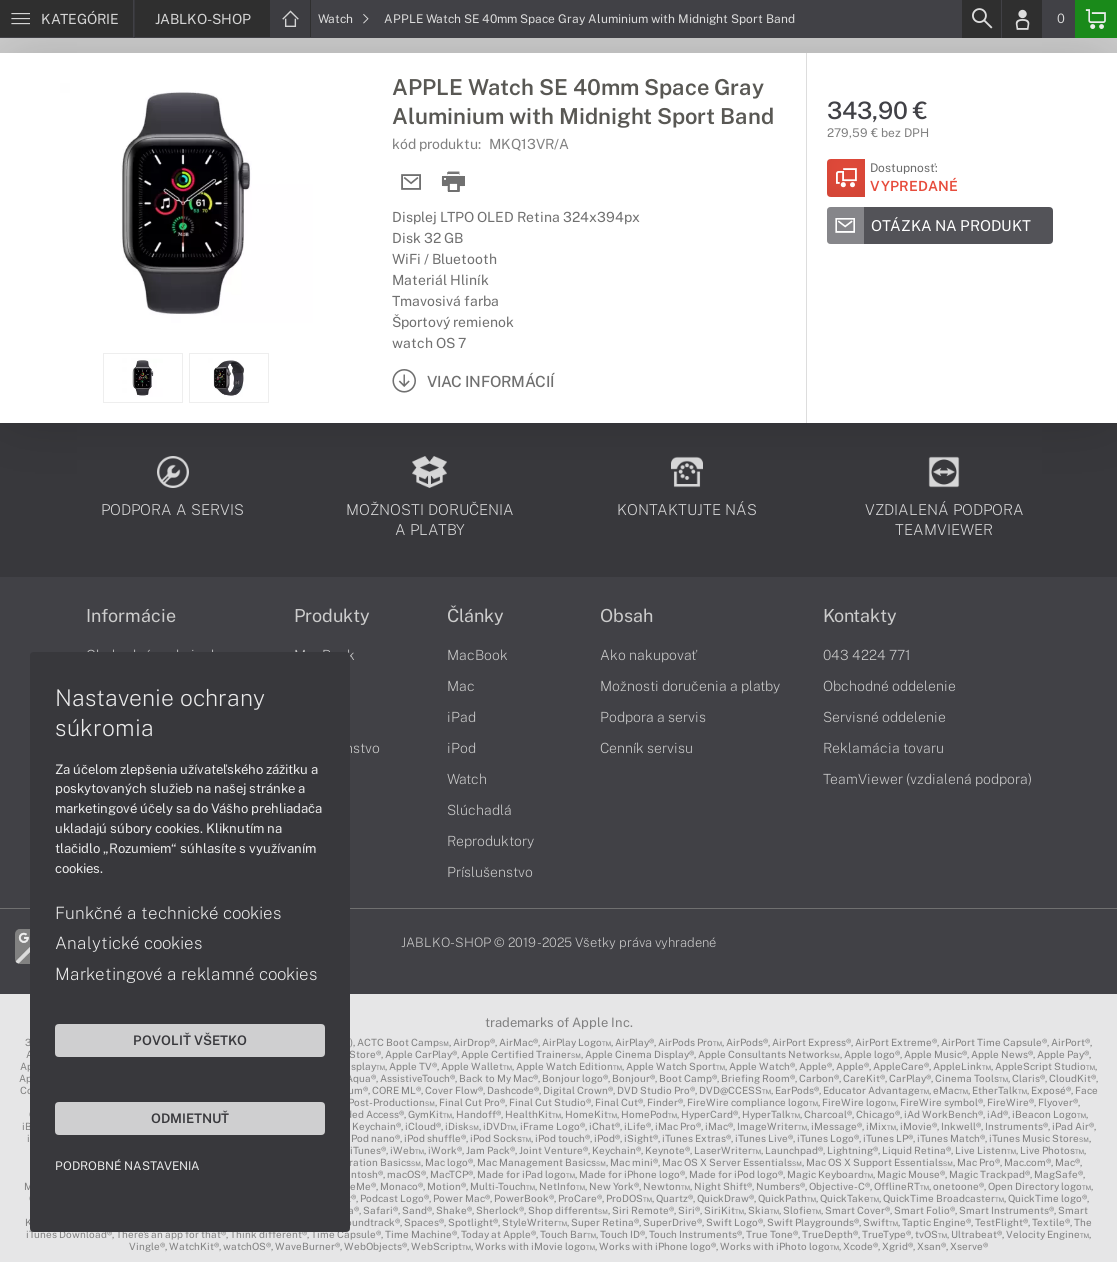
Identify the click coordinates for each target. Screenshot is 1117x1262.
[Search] (981, 19)
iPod (461, 748)
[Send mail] (411, 182)
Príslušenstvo (490, 872)
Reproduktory (490, 841)
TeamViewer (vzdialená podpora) (927, 779)
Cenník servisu (646, 748)
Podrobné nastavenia (127, 1166)
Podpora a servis (653, 717)
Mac (461, 686)
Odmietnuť (190, 1118)
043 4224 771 (867, 655)
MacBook (477, 655)
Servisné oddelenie (884, 717)
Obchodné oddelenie (889, 686)
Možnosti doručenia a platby (690, 686)
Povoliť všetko (190, 1040)
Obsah (626, 616)
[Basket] (1096, 19)
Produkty (332, 616)
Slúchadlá (479, 810)
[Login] (1022, 19)
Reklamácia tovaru (883, 748)
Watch (344, 19)
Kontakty (860, 616)
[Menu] (66, 19)
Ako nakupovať (648, 655)
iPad (461, 717)
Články (475, 616)
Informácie (131, 616)
